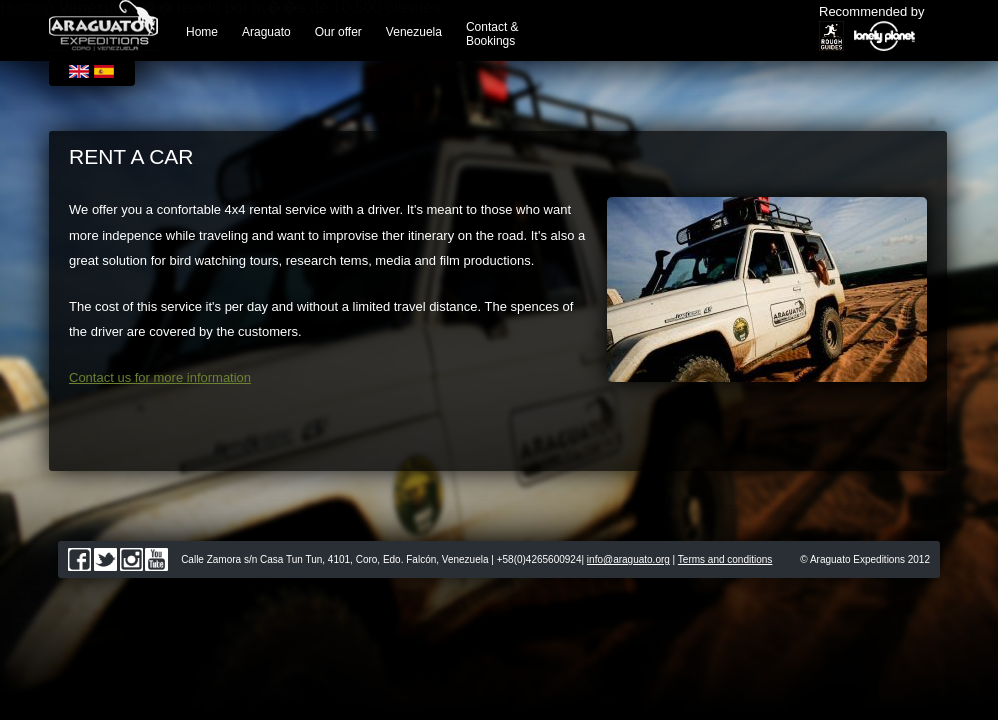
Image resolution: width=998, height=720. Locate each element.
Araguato (266, 32)
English (79, 71)
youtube (156, 559)
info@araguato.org (628, 559)
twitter (105, 559)
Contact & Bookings (492, 34)
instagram (131, 559)
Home (202, 32)
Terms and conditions (725, 559)
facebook (79, 559)
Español (104, 71)
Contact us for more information (160, 377)
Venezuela (414, 32)
